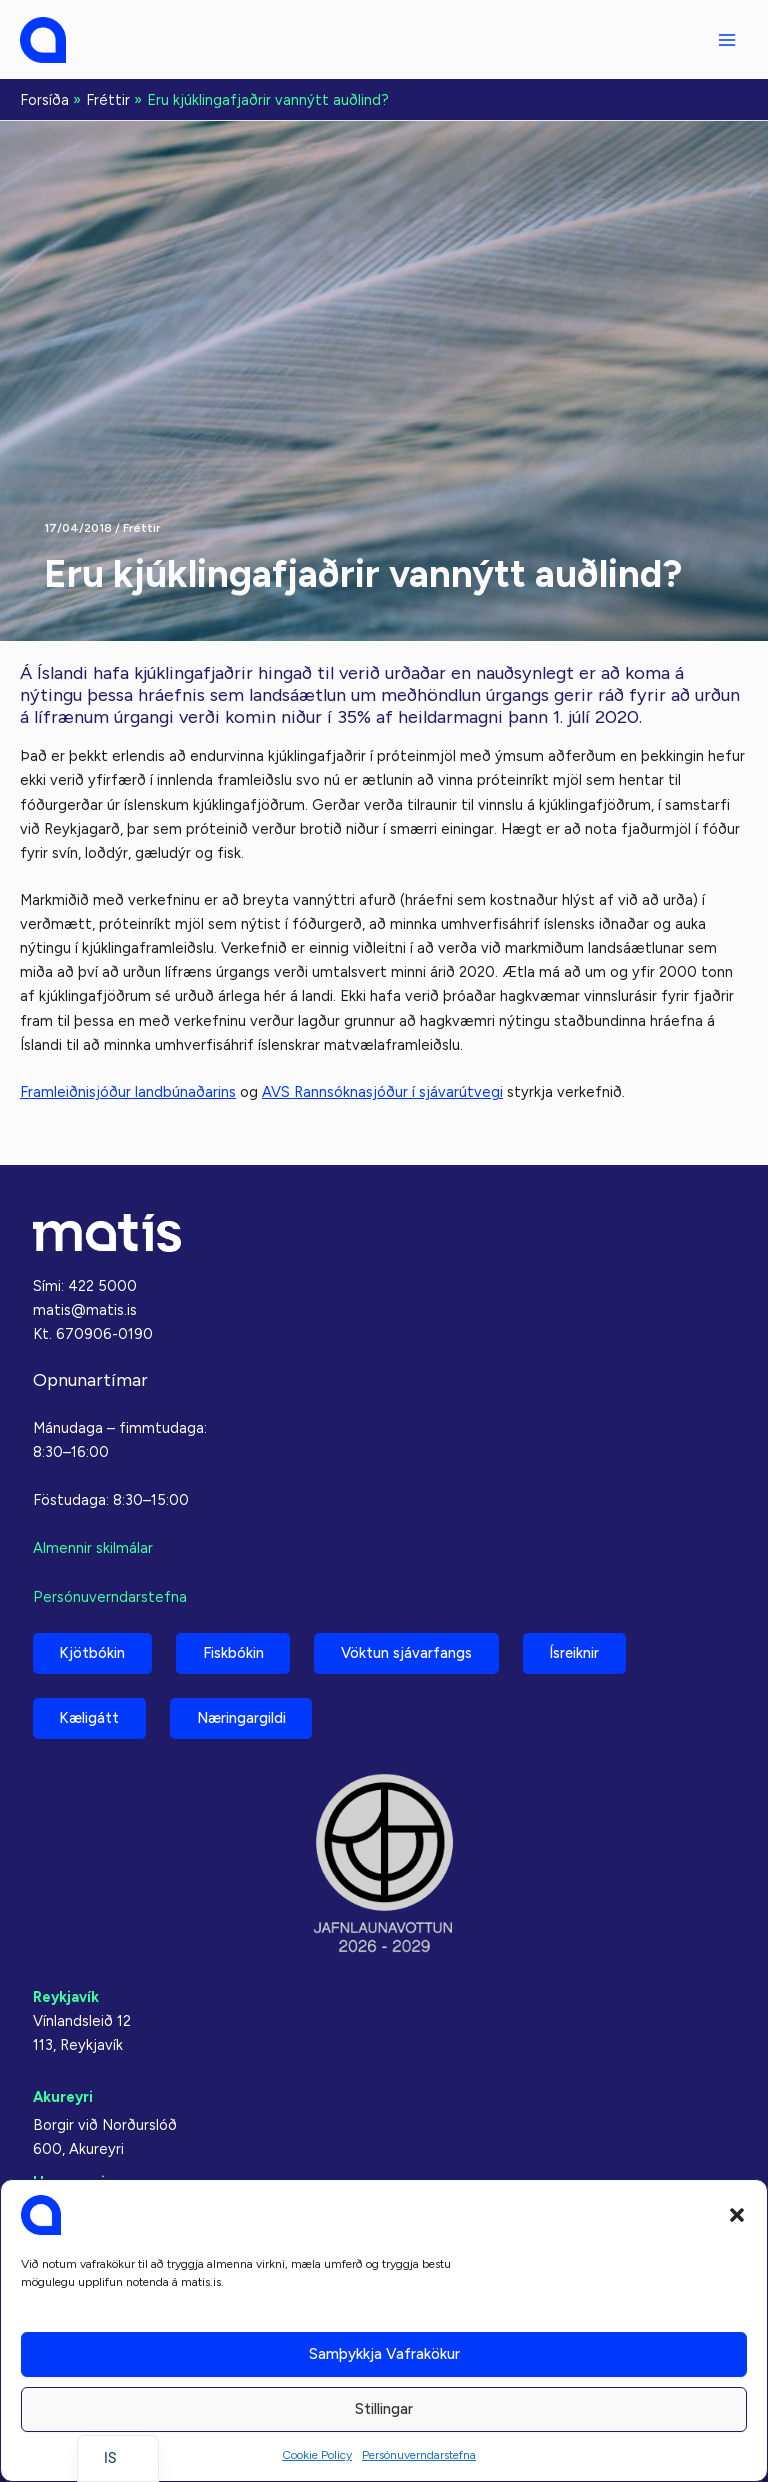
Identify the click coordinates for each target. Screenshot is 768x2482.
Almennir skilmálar (93, 1546)
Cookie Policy (317, 2455)
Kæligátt (91, 1718)
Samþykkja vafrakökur (384, 2354)
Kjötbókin (94, 1651)
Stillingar (384, 2409)
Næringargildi (245, 1718)
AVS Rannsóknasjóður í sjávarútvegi (382, 1092)
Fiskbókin (237, 1651)
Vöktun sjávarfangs (413, 1651)
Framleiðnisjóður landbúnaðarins (128, 1092)
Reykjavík (66, 1997)
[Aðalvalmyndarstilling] (727, 40)
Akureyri (63, 2097)
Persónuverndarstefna (419, 2455)
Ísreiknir (584, 1651)
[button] (737, 2215)
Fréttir (141, 528)
